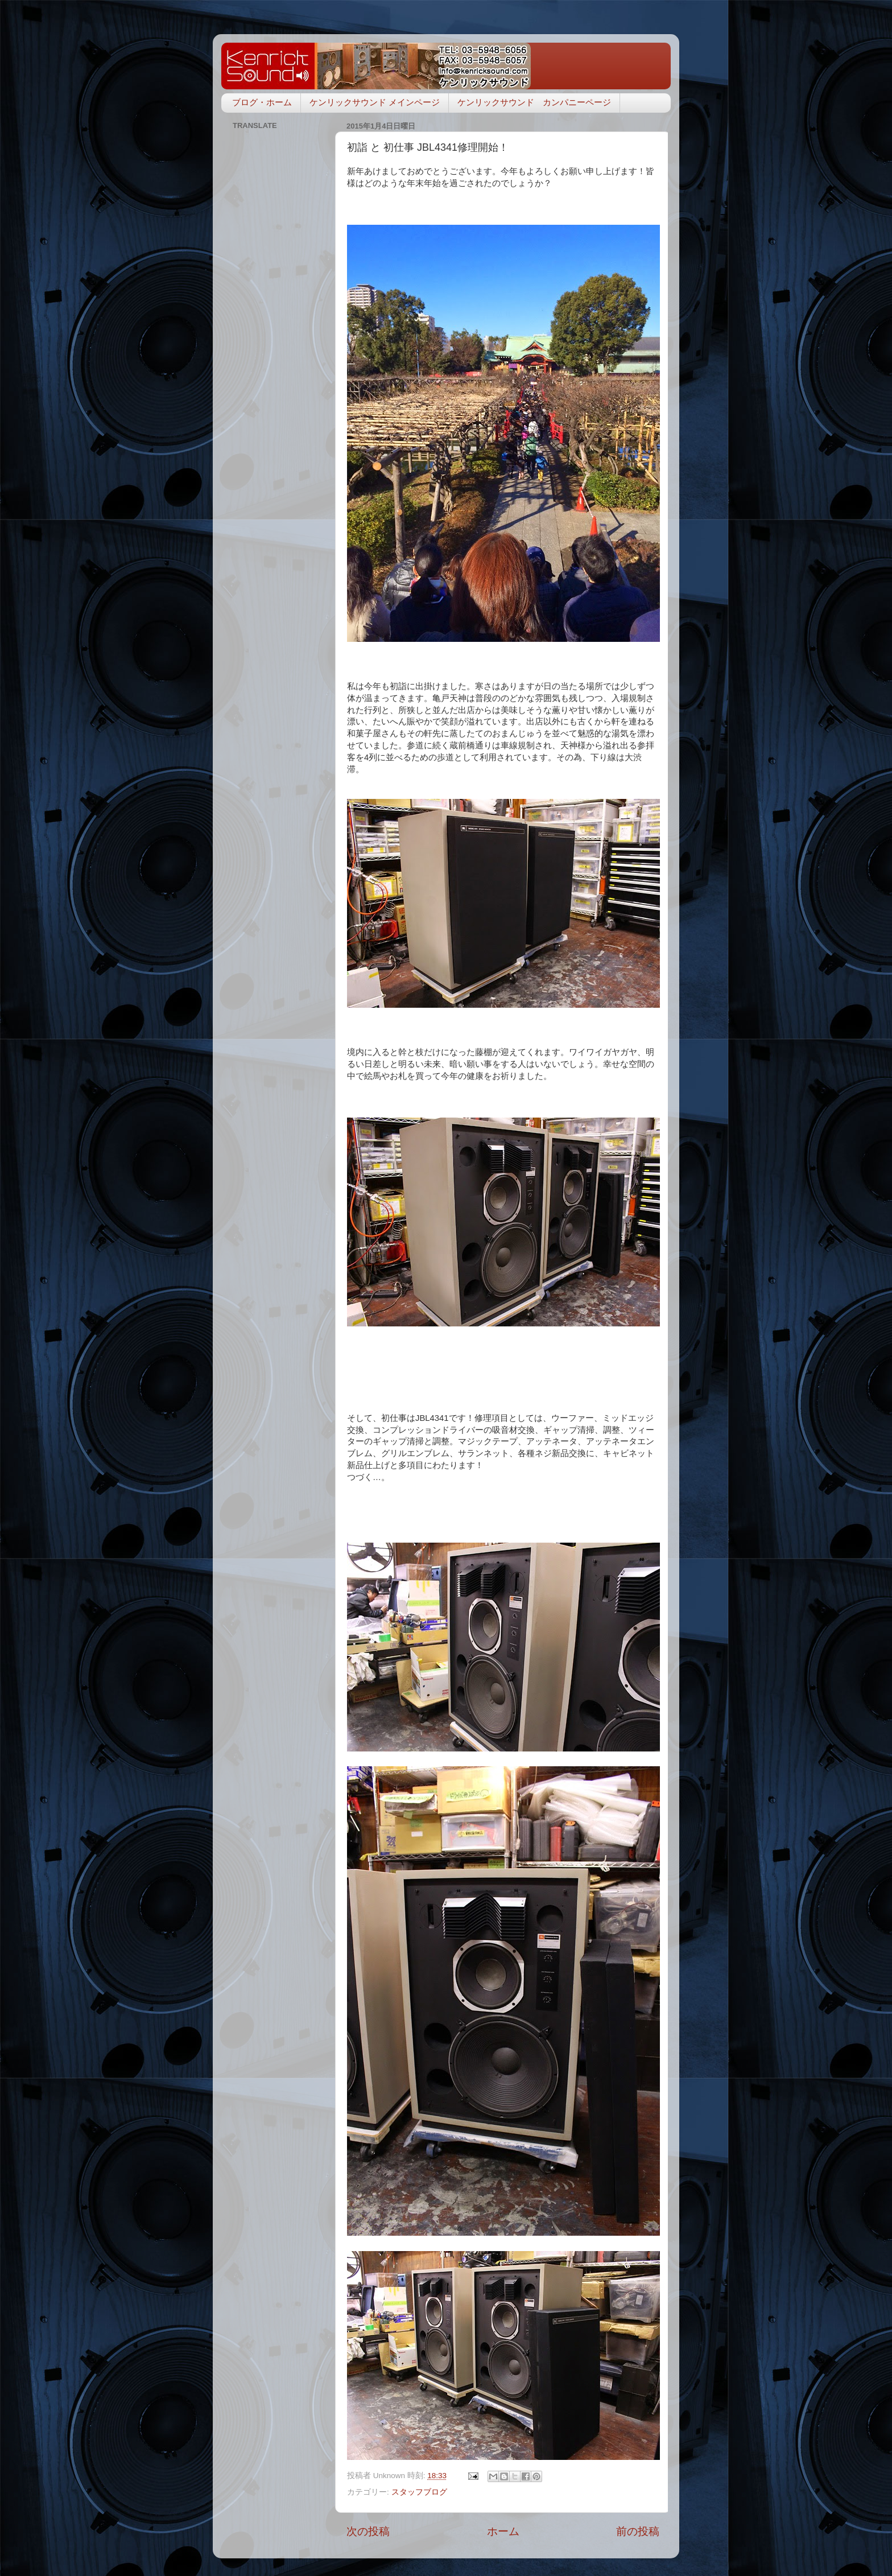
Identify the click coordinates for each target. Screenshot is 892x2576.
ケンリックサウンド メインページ (374, 102)
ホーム (503, 2531)
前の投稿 (637, 2531)
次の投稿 (368, 2531)
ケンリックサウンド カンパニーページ (534, 102)
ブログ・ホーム (262, 102)
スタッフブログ (419, 2492)
